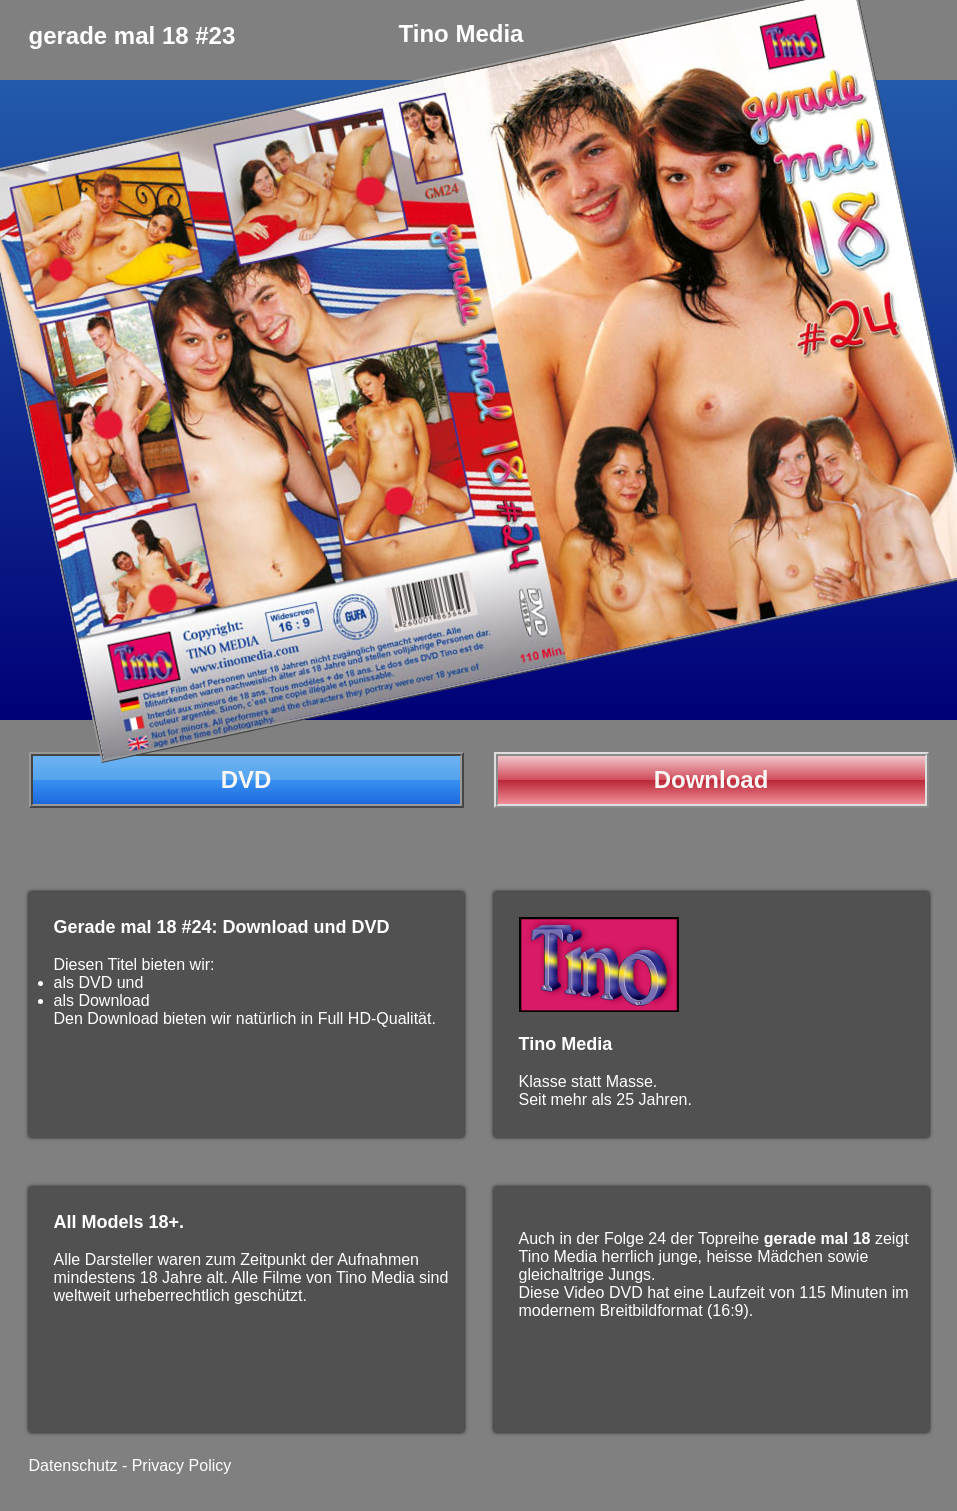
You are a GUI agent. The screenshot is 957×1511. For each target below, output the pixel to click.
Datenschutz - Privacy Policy (130, 1465)
